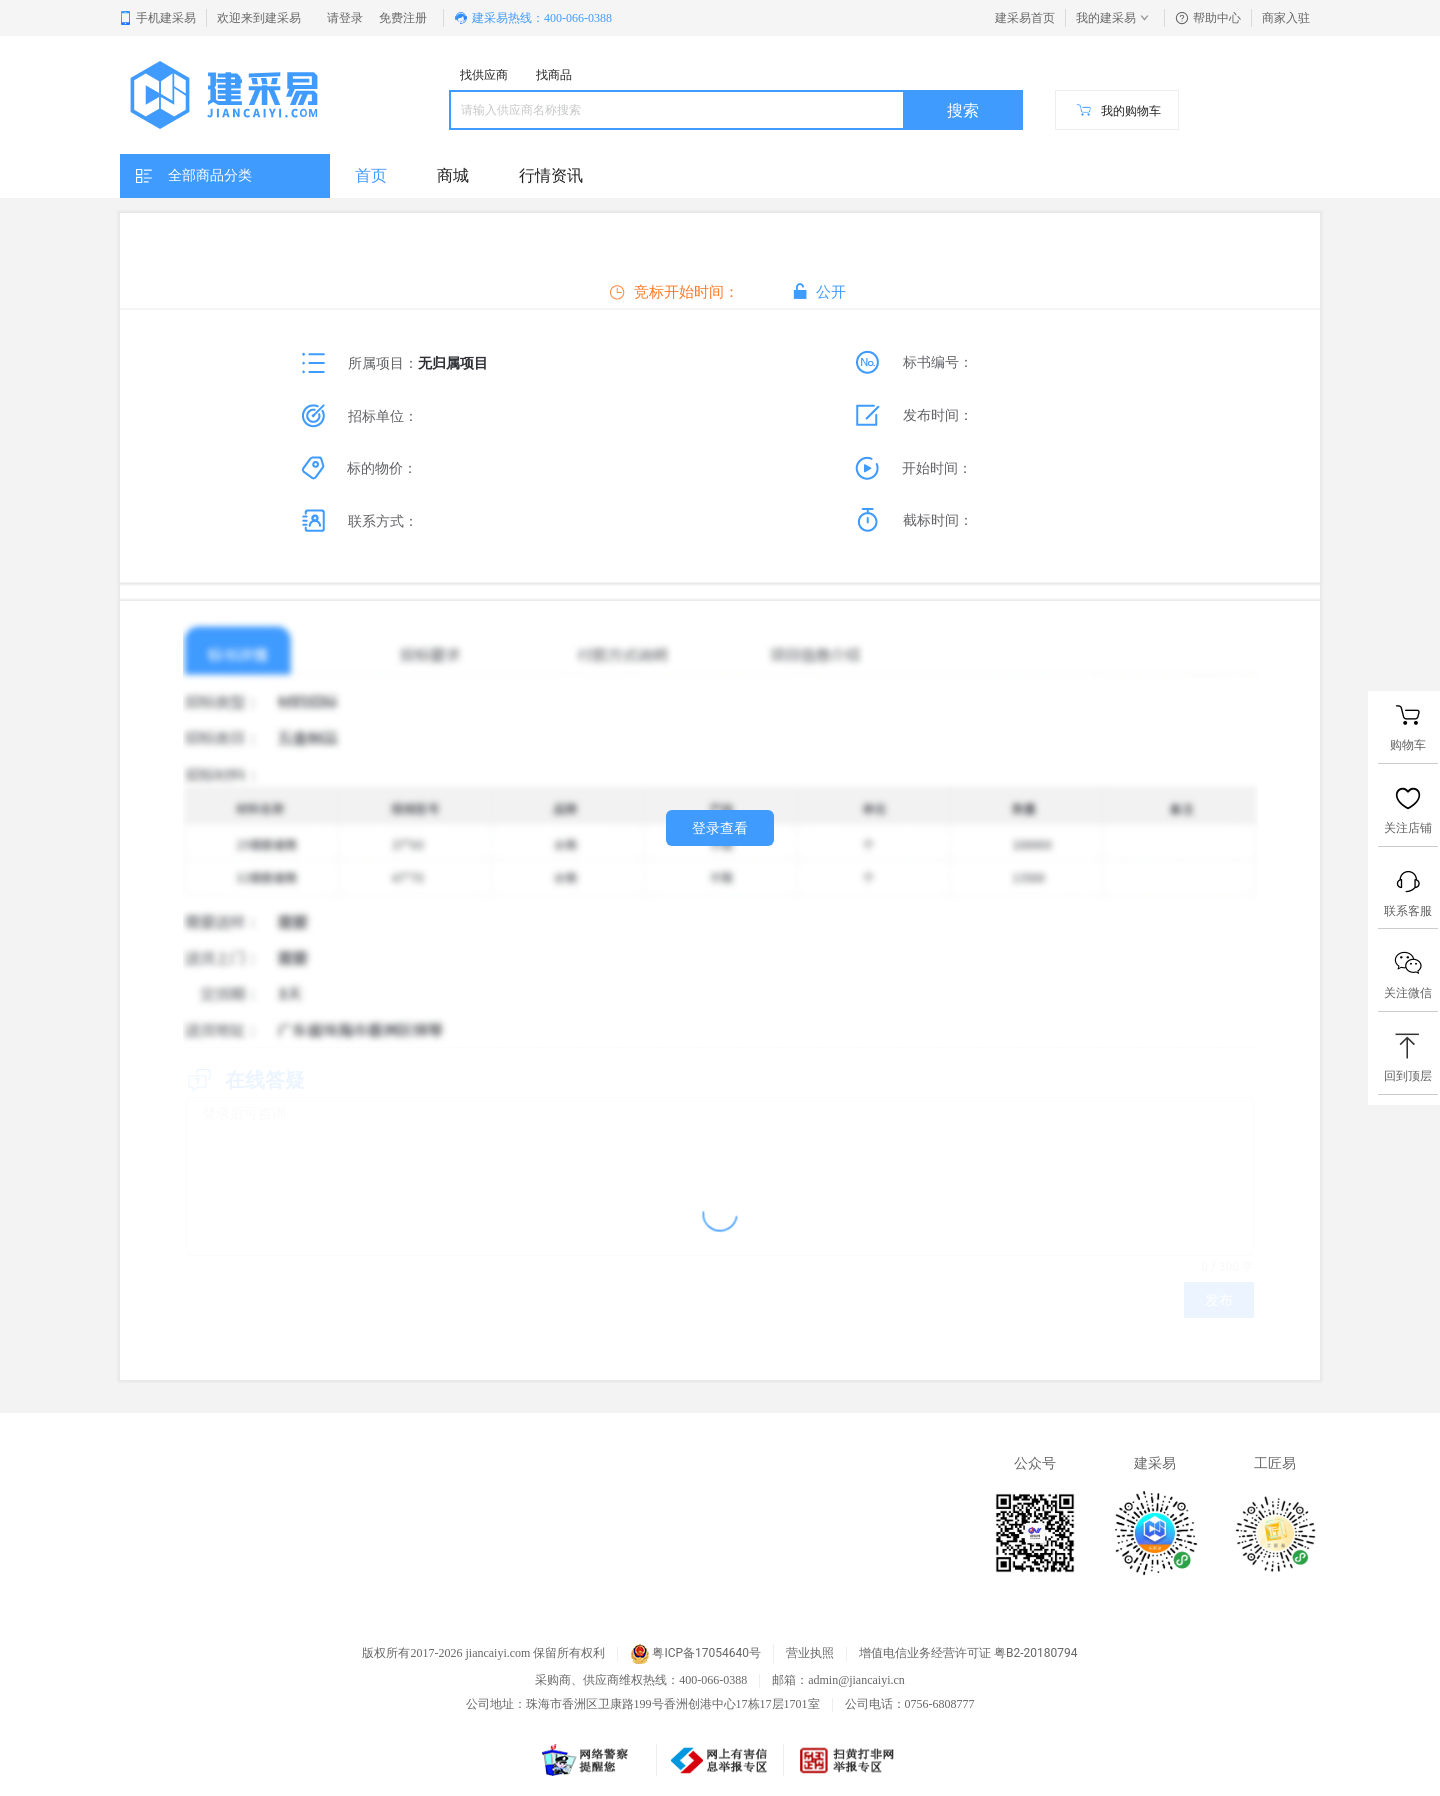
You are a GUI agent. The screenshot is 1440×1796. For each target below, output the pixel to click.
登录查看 (720, 828)
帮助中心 (1208, 18)
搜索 (963, 110)
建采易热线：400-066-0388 (533, 18)
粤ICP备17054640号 (695, 1654)
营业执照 (810, 1653)
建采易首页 (1025, 18)
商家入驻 (1286, 18)
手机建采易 (157, 18)
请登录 (345, 18)
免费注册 (403, 18)
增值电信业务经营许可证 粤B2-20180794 (968, 1653)
